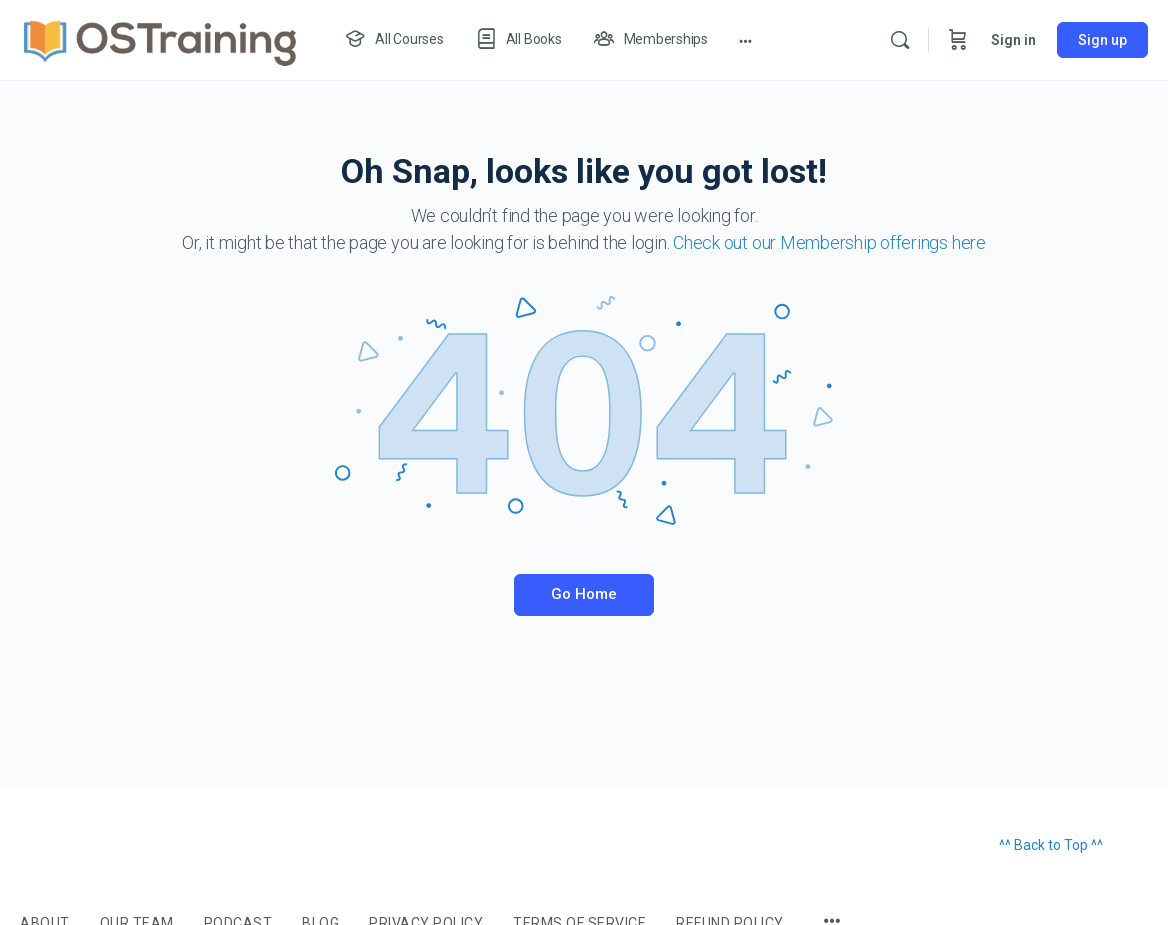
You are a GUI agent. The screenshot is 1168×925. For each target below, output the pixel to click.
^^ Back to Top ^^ (1051, 845)
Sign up (1102, 40)
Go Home (584, 594)
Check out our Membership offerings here (829, 242)
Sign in (1013, 40)
